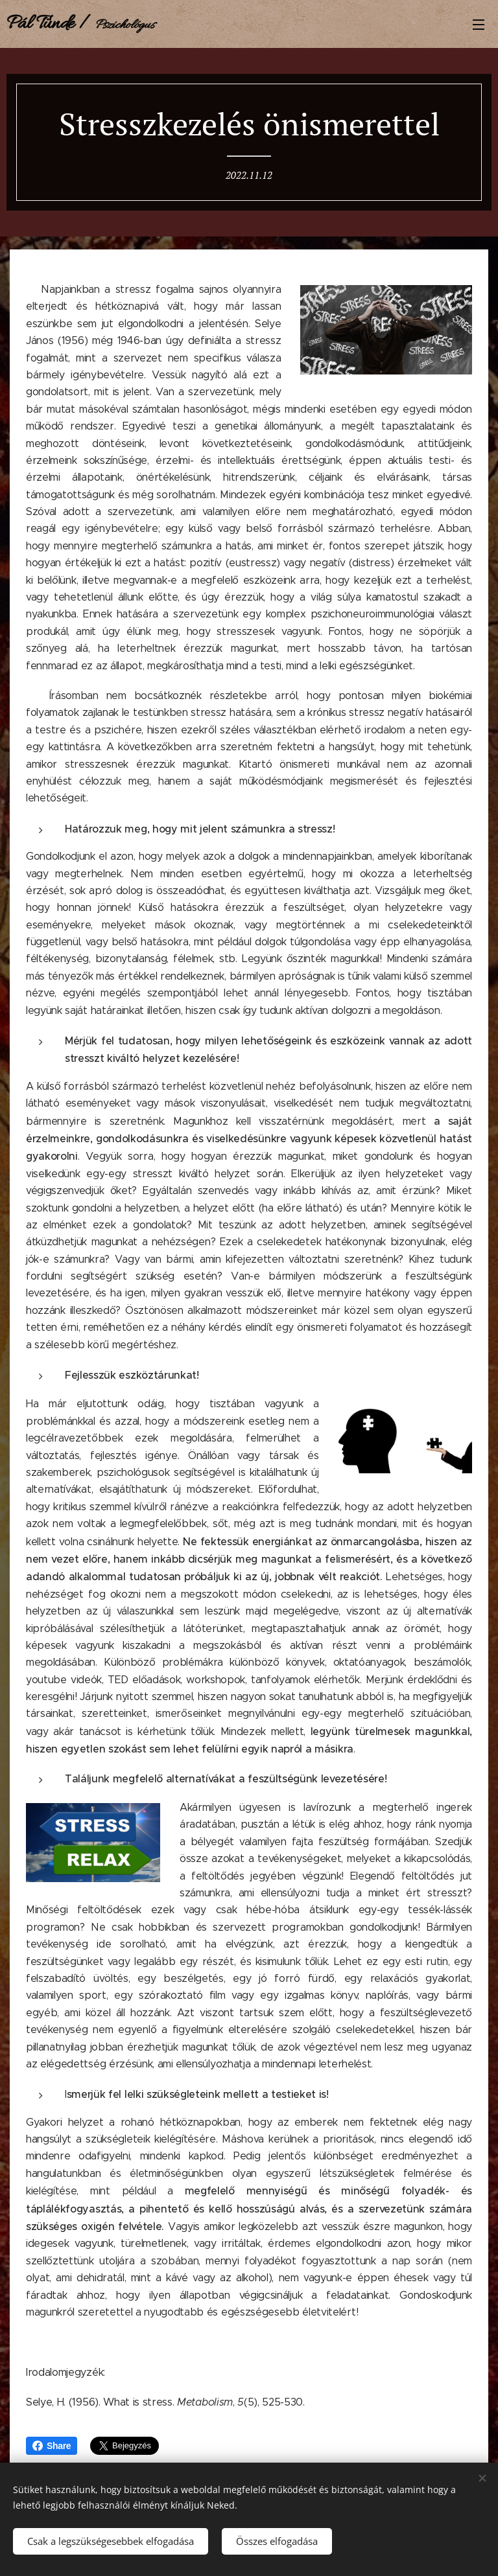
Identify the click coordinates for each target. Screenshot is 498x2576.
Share (51, 2446)
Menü (478, 24)
